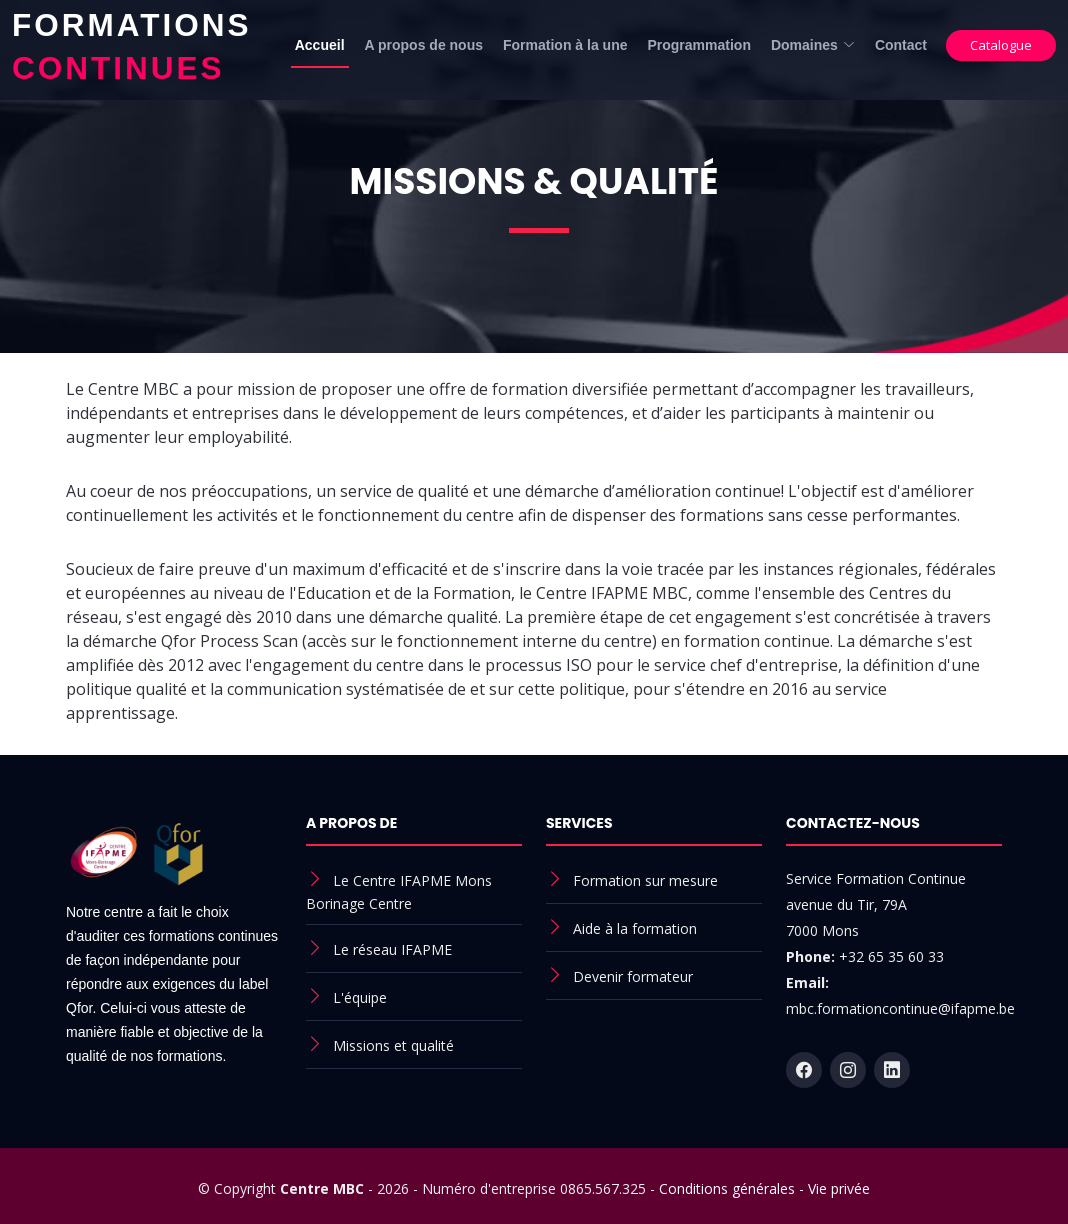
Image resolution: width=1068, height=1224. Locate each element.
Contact (901, 45)
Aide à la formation (635, 928)
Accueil (320, 45)
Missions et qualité (393, 1045)
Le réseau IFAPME (392, 949)
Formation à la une (565, 45)
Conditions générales (727, 1188)
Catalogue (1001, 45)
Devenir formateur (633, 976)
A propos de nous (424, 45)
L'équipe (360, 997)
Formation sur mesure (645, 880)
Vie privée (839, 1188)
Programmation (698, 45)
